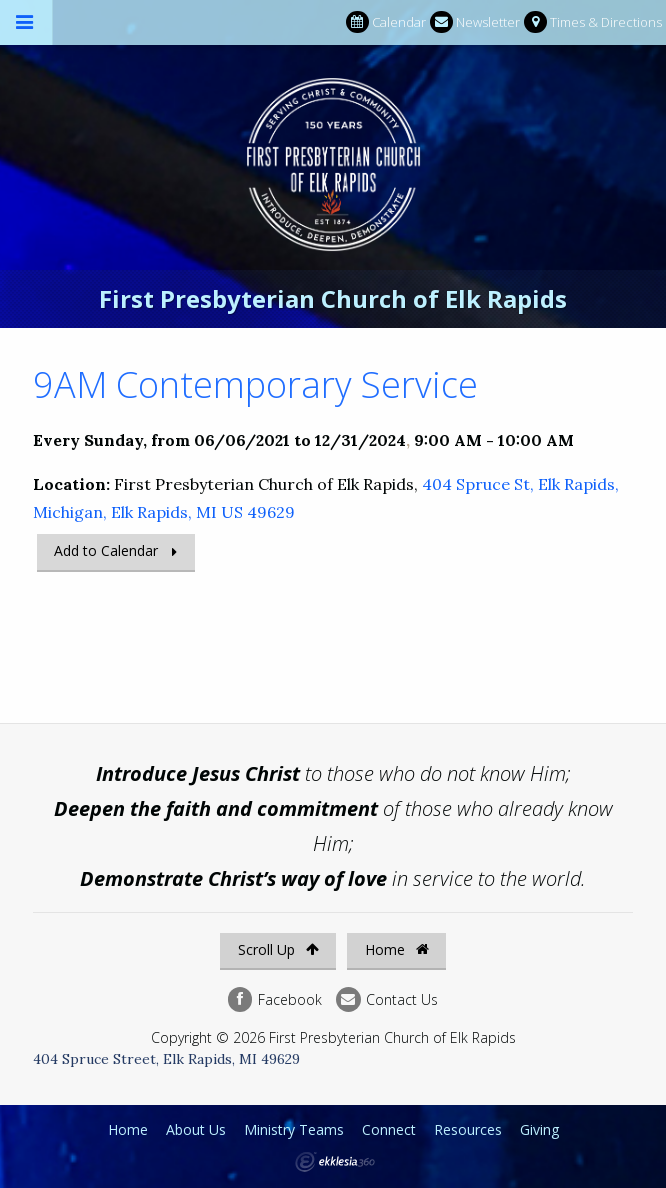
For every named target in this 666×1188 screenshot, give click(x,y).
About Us (196, 1129)
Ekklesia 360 (335, 1162)
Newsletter (475, 22)
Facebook (275, 999)
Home (397, 949)
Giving (539, 1129)
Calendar (386, 22)
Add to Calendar (106, 550)
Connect (389, 1129)
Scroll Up (278, 949)
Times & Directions (593, 22)
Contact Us (387, 999)
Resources (468, 1129)
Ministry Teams (294, 1129)
